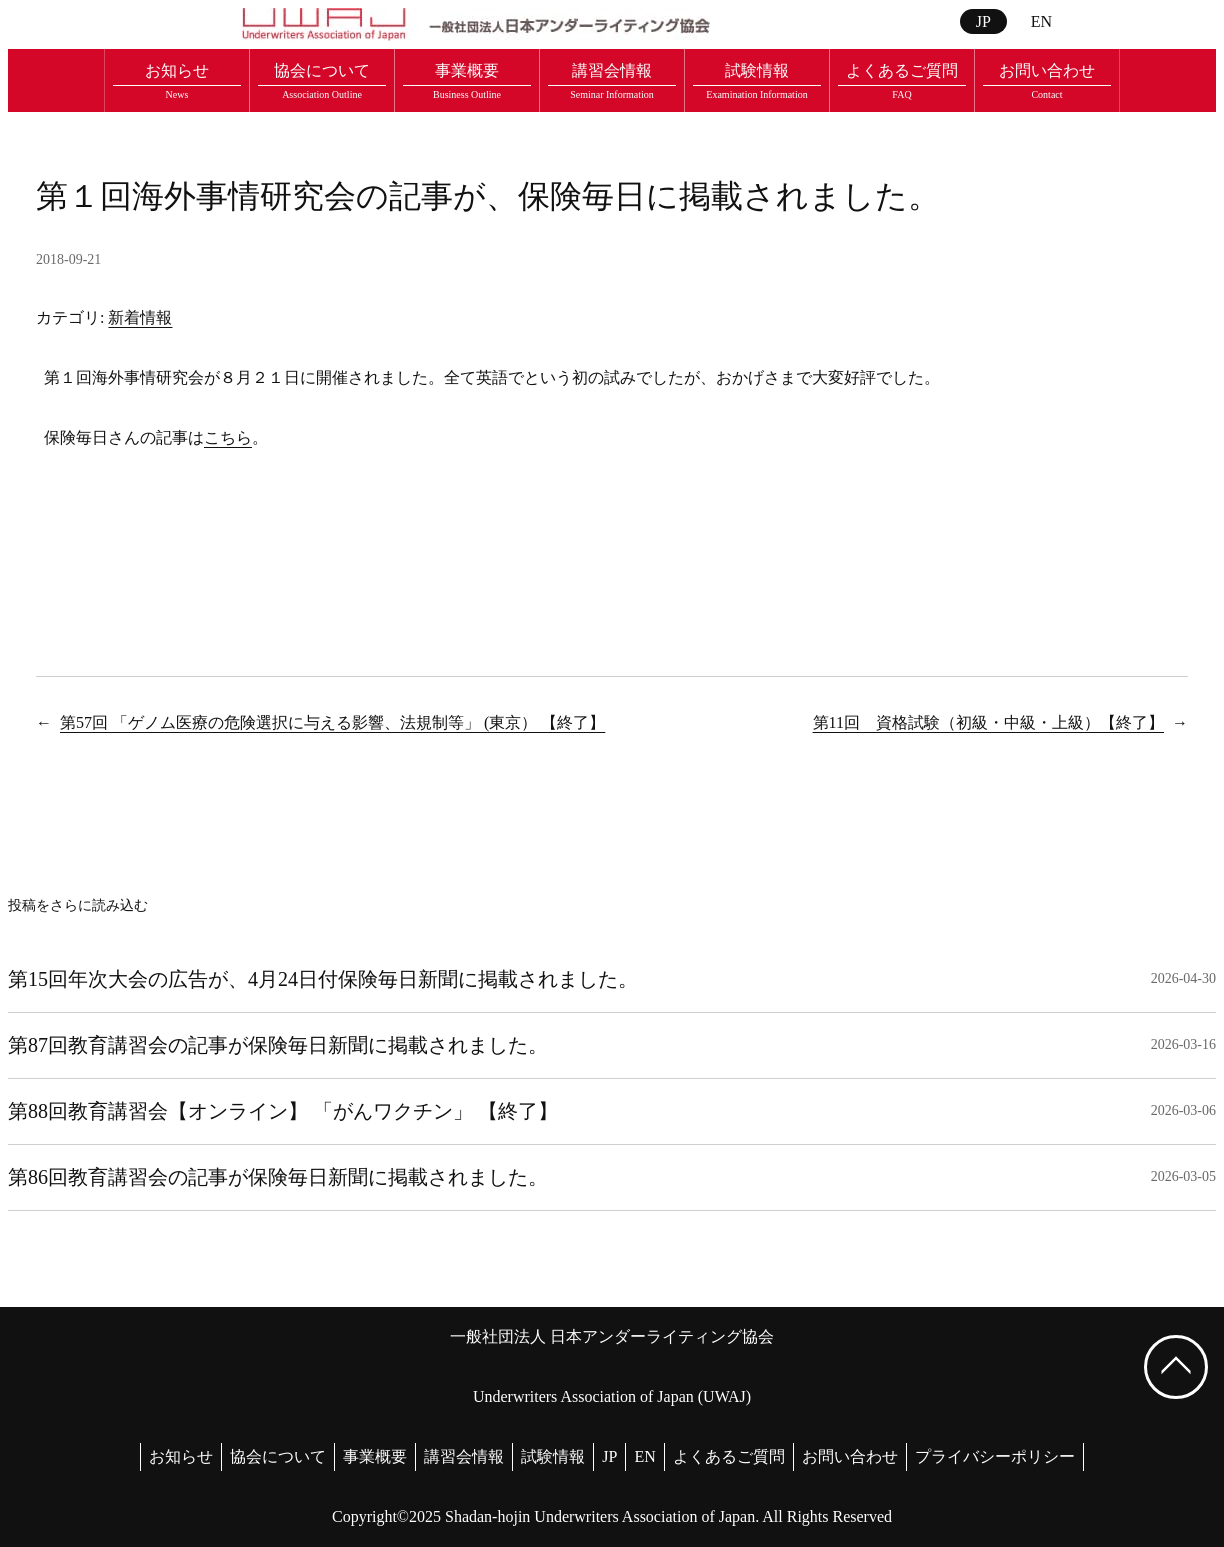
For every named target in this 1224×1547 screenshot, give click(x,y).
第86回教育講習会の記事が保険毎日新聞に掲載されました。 (278, 1177)
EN (1041, 21)
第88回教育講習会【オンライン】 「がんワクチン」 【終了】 (283, 1111)
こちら (228, 437)
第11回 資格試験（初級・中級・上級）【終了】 (988, 722)
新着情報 (140, 317)
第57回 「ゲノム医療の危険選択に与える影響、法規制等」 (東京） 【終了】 (332, 722)
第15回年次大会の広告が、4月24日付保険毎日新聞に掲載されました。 (323, 979)
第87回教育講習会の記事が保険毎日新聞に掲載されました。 (278, 1045)
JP (983, 21)
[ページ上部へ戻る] (1176, 1367)
